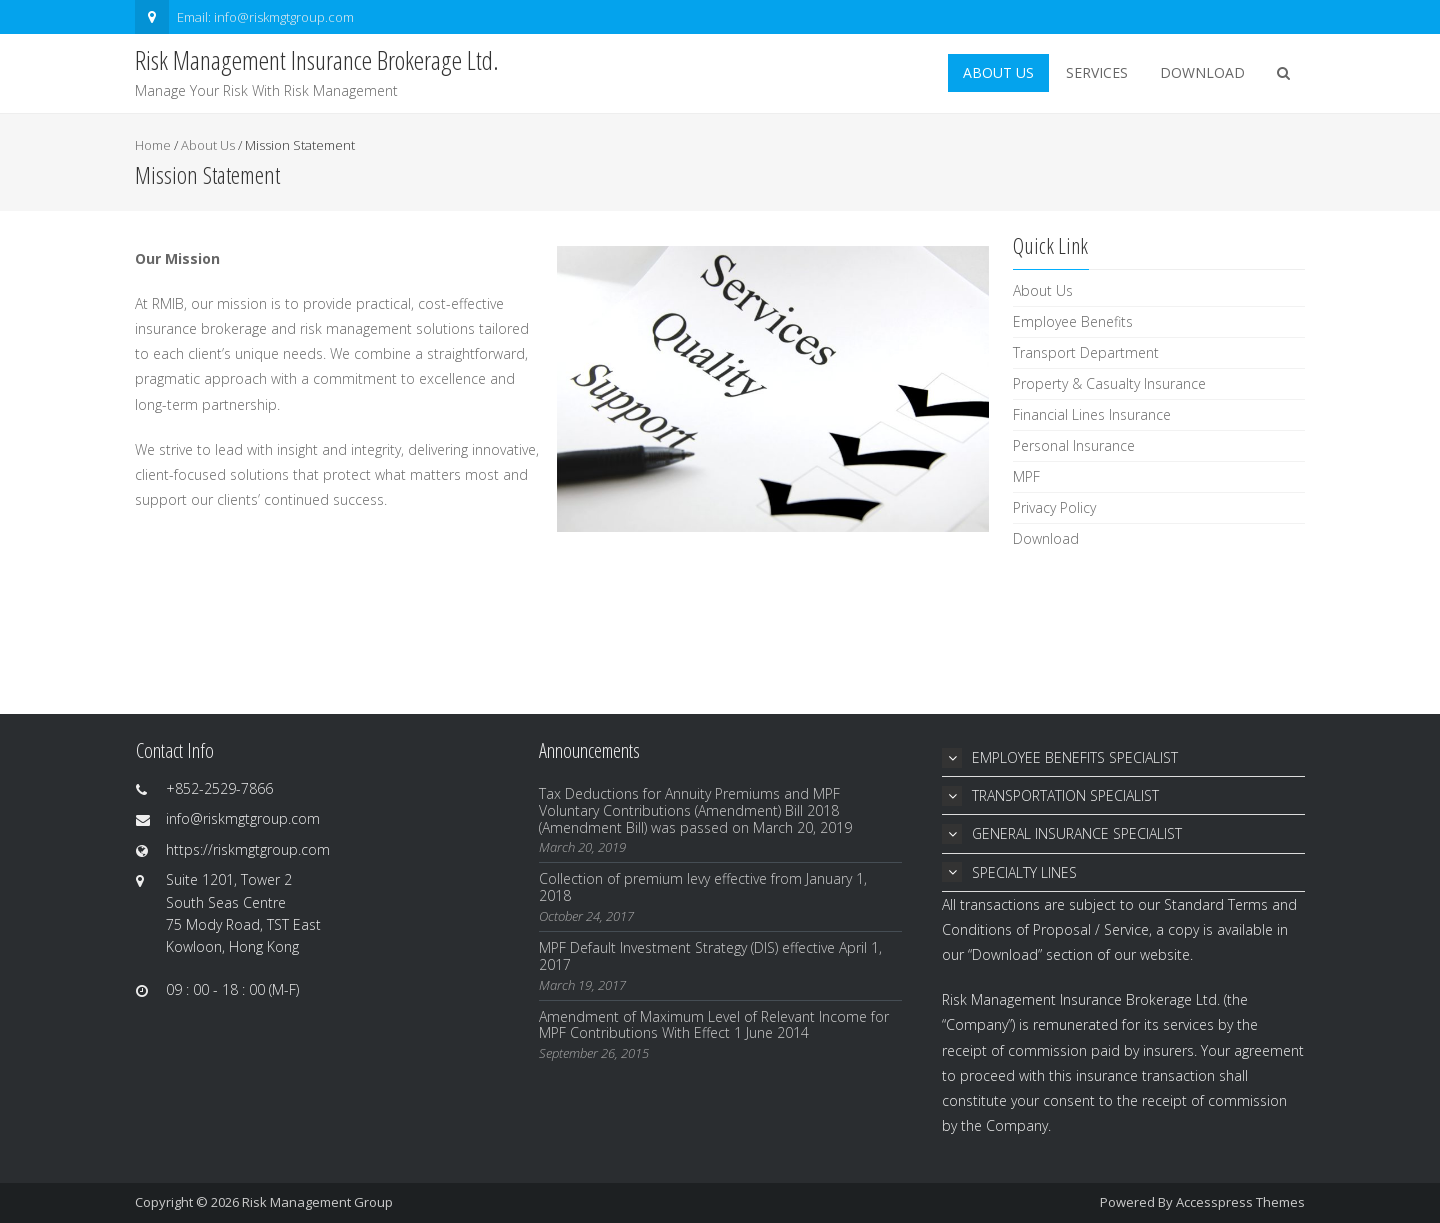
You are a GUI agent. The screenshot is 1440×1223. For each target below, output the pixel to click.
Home (153, 145)
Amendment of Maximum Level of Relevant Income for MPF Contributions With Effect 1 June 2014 (714, 1025)
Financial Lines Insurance (1092, 414)
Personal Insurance (1074, 445)
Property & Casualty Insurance (1109, 383)
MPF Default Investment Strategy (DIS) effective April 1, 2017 (710, 956)
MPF (1026, 476)
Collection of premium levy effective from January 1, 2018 (703, 887)
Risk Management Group (317, 1202)
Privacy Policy (1054, 507)
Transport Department (1086, 352)
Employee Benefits (1073, 321)
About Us (998, 72)
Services (1097, 72)
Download (1202, 72)
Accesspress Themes (1240, 1202)
